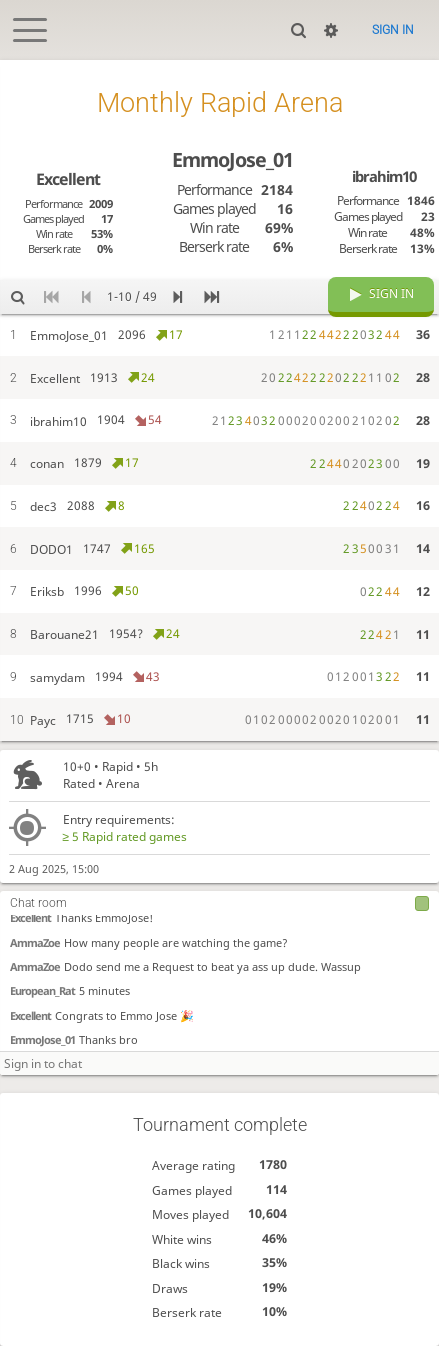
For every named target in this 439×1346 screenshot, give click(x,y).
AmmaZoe (35, 942)
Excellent (30, 917)
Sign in (393, 30)
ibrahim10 (384, 176)
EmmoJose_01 (42, 1039)
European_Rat (42, 990)
